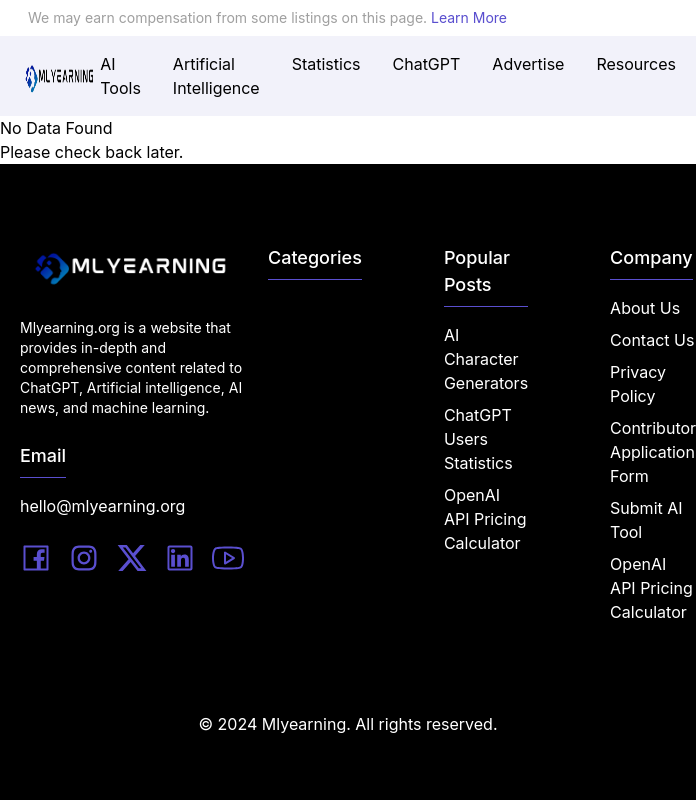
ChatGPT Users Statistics (478, 439)
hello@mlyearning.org (102, 506)
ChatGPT (427, 64)
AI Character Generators (486, 359)
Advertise (528, 64)
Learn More (469, 17)
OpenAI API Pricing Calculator (485, 519)
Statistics (326, 64)
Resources (636, 64)
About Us (645, 308)
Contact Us (652, 340)
